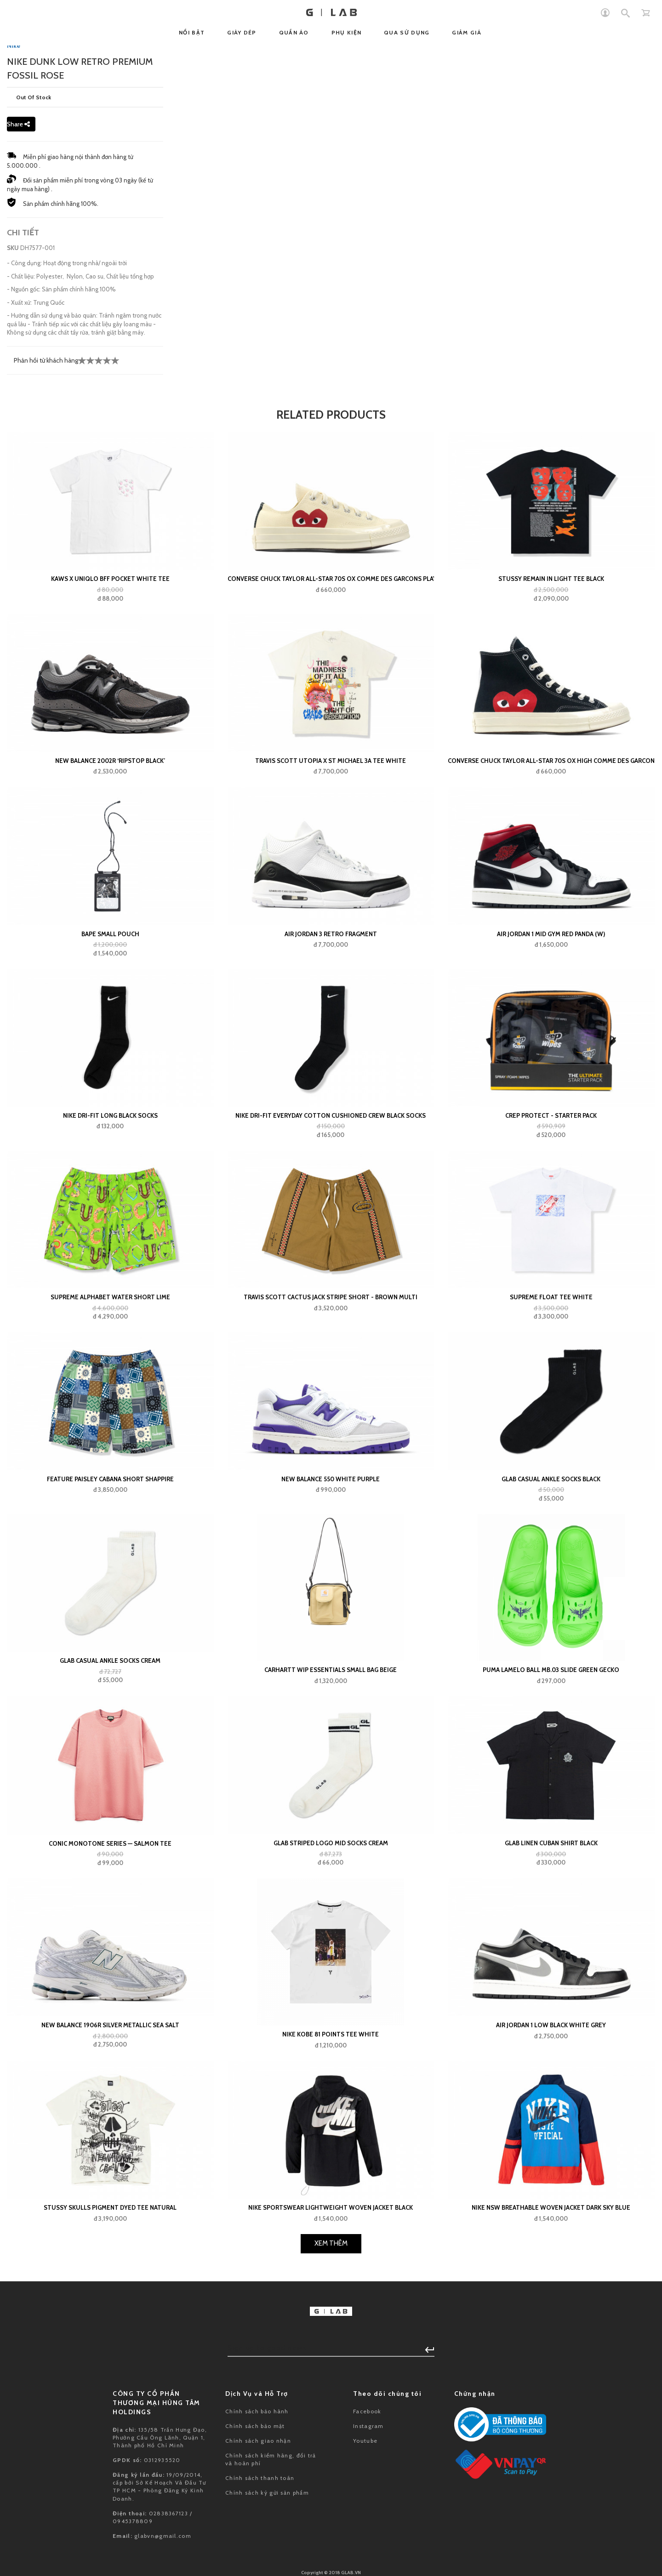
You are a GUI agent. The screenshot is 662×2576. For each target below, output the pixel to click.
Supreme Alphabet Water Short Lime (110, 1622)
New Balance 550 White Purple (330, 1804)
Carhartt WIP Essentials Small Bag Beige (330, 1995)
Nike (13, 371)
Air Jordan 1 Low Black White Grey (551, 2350)
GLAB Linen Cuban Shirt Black (551, 2168)
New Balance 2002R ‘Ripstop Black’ (110, 1085)
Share (18, 449)
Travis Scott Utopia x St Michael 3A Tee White (330, 1085)
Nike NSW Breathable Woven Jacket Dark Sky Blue (551, 2532)
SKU (13, 572)
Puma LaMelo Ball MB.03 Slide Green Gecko (551, 1995)
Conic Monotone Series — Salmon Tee (110, 2168)
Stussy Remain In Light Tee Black (551, 904)
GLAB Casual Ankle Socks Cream (110, 1986)
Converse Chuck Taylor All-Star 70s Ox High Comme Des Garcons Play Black (551, 1085)
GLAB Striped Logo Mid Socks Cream (331, 2168)
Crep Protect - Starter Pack (551, 1440)
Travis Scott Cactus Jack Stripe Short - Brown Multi (330, 1622)
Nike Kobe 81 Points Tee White (330, 2359)
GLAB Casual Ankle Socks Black (551, 1804)
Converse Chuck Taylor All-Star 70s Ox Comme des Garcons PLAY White (331, 904)
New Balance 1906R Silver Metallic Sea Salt (110, 2350)
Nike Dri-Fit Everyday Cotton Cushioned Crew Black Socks (330, 1440)
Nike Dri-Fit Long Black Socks (110, 1440)
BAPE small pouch (110, 1258)
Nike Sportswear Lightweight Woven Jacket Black (330, 2532)
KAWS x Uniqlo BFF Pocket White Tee (110, 904)
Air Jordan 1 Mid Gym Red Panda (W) (551, 1258)
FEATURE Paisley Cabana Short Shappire (110, 1804)
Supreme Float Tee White (551, 1622)
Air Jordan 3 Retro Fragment (331, 1258)
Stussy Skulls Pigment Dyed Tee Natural (110, 2532)
